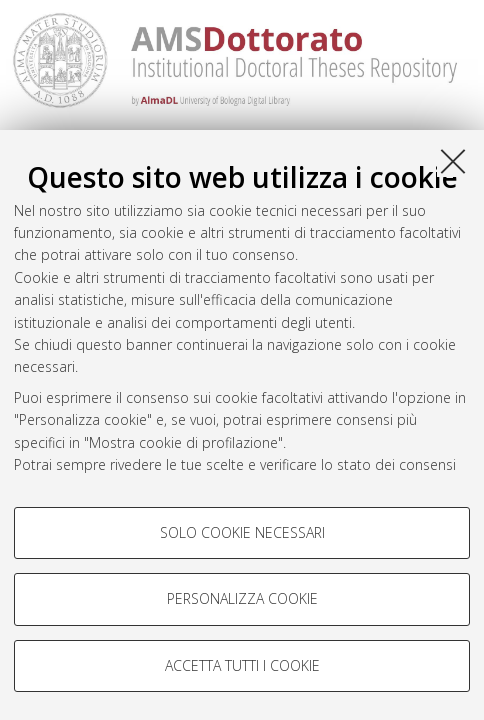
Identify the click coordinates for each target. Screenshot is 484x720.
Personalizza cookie (242, 598)
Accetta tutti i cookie (242, 665)
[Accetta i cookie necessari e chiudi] (453, 161)
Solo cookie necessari (242, 532)
